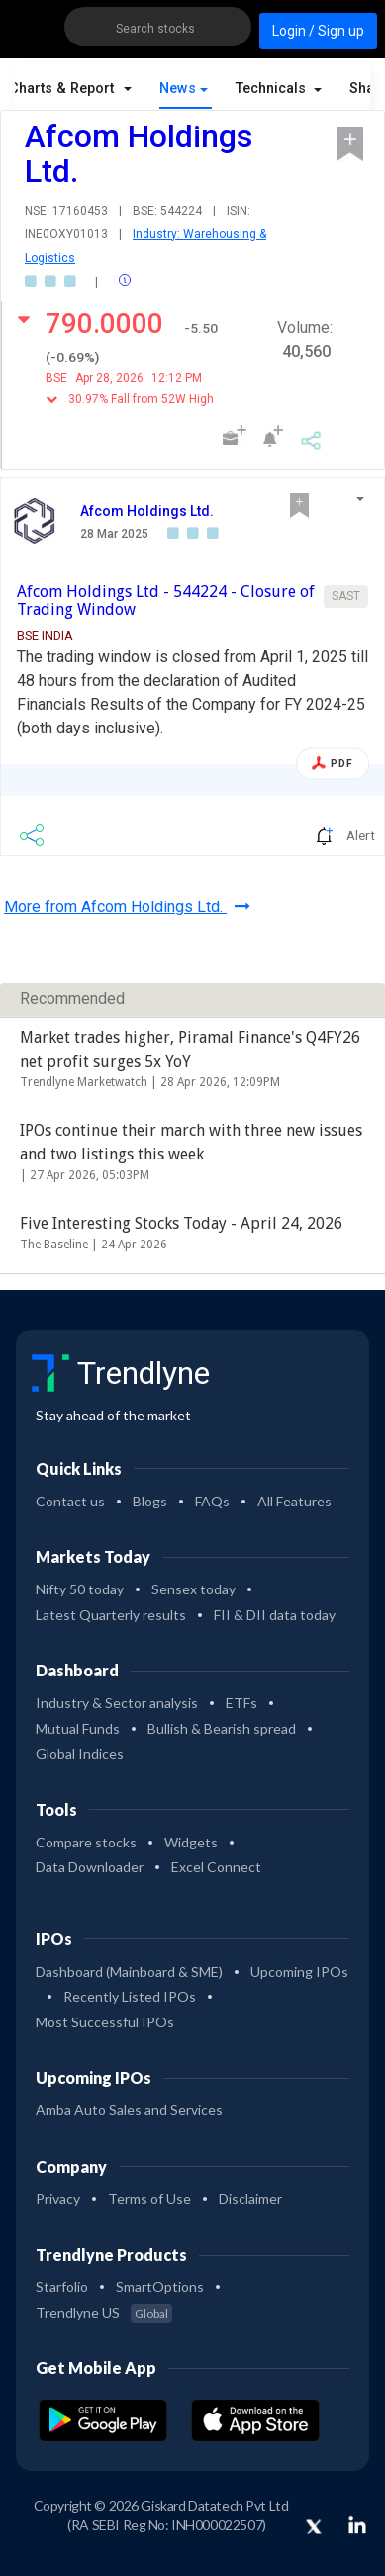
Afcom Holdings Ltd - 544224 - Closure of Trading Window (166, 600)
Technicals (273, 88)
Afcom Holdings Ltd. (147, 511)
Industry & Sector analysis (117, 1702)
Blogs (150, 1501)
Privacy (58, 2198)
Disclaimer (250, 2198)
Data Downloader (90, 1866)
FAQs (212, 1501)
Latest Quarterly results (111, 1614)
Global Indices (80, 1753)
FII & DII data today (275, 1614)
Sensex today (193, 1589)
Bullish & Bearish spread (221, 1728)
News (177, 88)
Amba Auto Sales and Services (129, 2110)
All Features (294, 1501)
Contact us (70, 1501)
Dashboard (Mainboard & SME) (129, 1971)
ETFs (241, 1702)
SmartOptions (160, 2286)
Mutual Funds (78, 1728)
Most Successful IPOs (105, 2022)
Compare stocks (86, 1842)
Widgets (191, 1842)
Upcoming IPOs (299, 1971)
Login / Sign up (318, 31)
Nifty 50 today (80, 1589)
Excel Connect (216, 1866)
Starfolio (62, 2286)
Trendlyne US (104, 2312)
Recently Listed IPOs (129, 1996)
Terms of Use (149, 2198)
